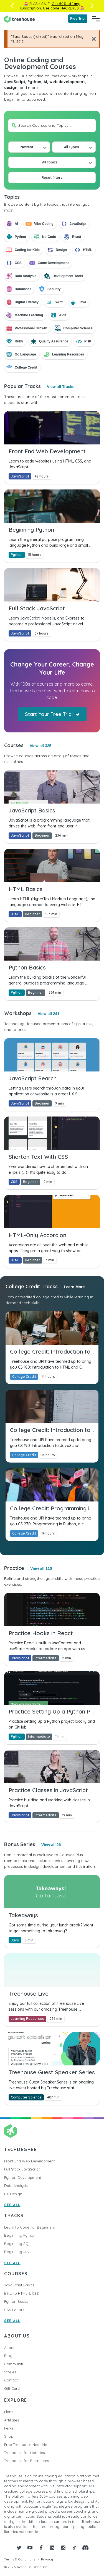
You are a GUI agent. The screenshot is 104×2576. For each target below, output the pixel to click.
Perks (8, 2428)
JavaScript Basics (19, 2285)
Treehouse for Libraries (24, 2452)
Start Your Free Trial (52, 714)
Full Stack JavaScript (22, 2169)
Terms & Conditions (19, 2559)
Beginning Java (18, 2251)
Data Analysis (15, 2185)
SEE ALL (12, 2204)
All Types (71, 147)
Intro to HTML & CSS (21, 2293)
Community (14, 2364)
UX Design (13, 2194)
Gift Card (12, 2388)
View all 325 (40, 746)
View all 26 (51, 1845)
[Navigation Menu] (96, 18)
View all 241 (48, 1013)
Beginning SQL (17, 2243)
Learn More (74, 1287)
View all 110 (41, 1568)
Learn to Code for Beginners (29, 2227)
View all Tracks (60, 386)
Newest (27, 147)
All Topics (50, 162)
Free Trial (77, 18)
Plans (8, 2412)
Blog (8, 2355)
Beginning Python (19, 2235)
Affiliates (11, 2420)
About (9, 2347)
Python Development (22, 2177)
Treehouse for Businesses (26, 2460)
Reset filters (52, 177)
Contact (11, 2380)
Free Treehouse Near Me (25, 2444)
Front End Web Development (29, 2161)
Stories (10, 2372)
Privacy (47, 2559)
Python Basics (16, 2301)
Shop (8, 2436)
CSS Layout (14, 2310)
